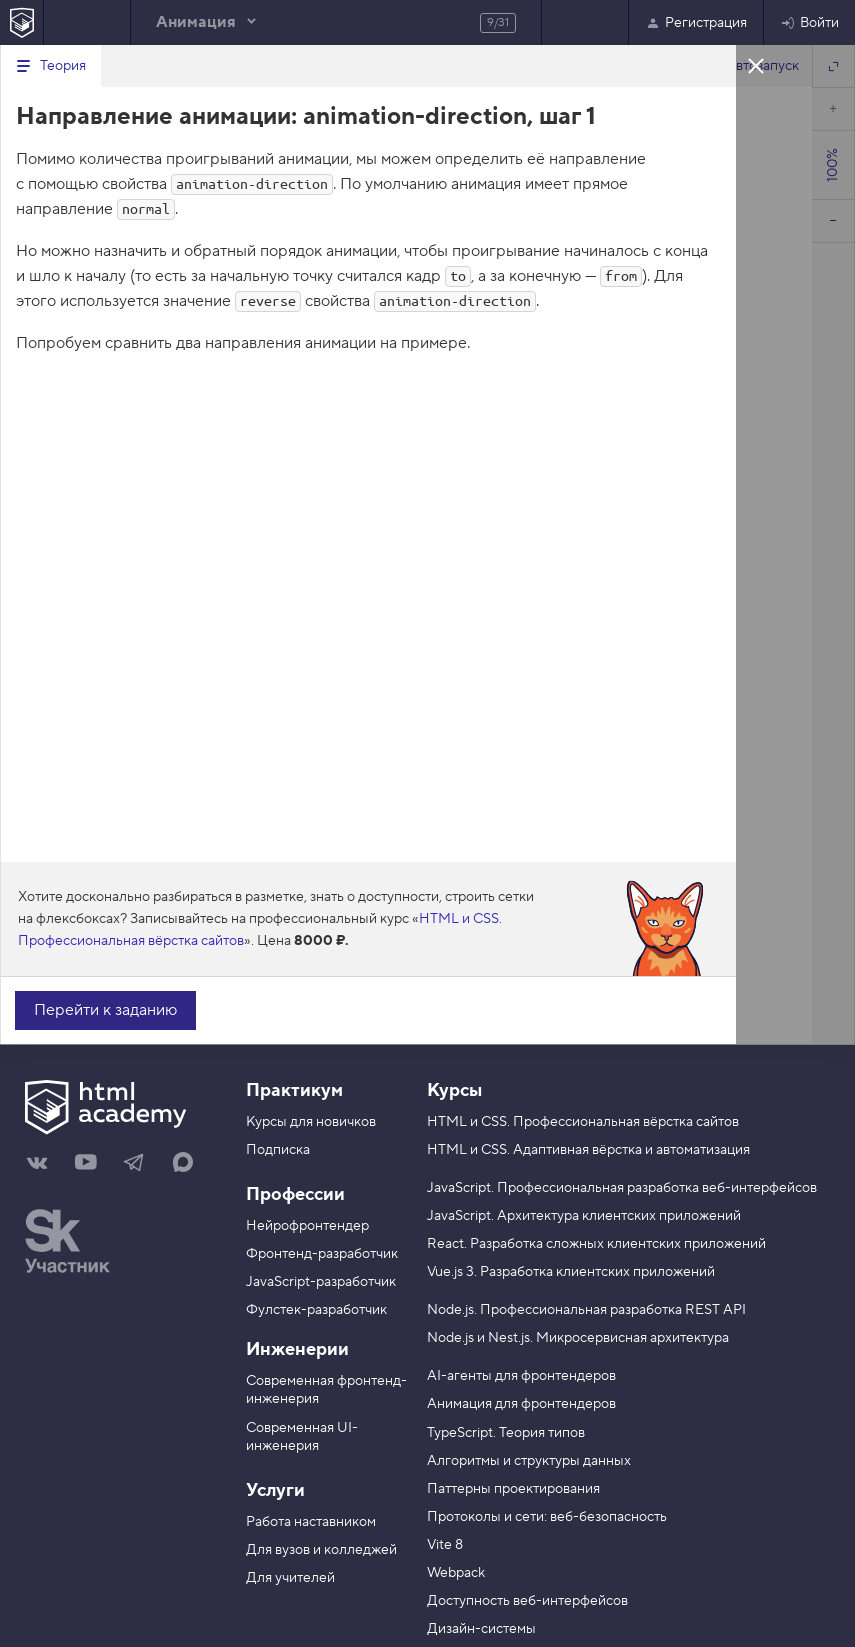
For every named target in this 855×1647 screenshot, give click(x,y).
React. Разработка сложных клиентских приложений (596, 1244)
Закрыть (756, 65)
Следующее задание (585, 22)
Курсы (454, 1090)
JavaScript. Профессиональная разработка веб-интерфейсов (622, 1188)
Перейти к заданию (105, 1010)
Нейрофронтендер (307, 1226)
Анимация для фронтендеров (521, 1404)
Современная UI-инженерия (302, 1437)
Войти (809, 23)
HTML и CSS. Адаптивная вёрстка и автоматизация (588, 1150)
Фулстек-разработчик (316, 1310)
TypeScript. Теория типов (506, 1433)
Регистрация (696, 23)
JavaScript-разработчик (321, 1282)
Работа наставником (311, 1522)
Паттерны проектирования (513, 1489)
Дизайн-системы (481, 1629)
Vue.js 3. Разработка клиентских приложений (571, 1272)
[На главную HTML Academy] (21, 22)
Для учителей (290, 1578)
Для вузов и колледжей (321, 1550)
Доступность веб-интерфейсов (527, 1601)
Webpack (456, 1573)
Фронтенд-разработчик (322, 1254)
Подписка (278, 1150)
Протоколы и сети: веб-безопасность (547, 1517)
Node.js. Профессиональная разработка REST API (586, 1310)
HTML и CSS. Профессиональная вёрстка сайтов (583, 1122)
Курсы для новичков (311, 1122)
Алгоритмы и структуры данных (529, 1461)
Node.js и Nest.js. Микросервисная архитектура (578, 1338)
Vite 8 (445, 1545)
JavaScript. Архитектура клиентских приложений (584, 1216)
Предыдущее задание (87, 22)
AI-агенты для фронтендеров (521, 1376)
